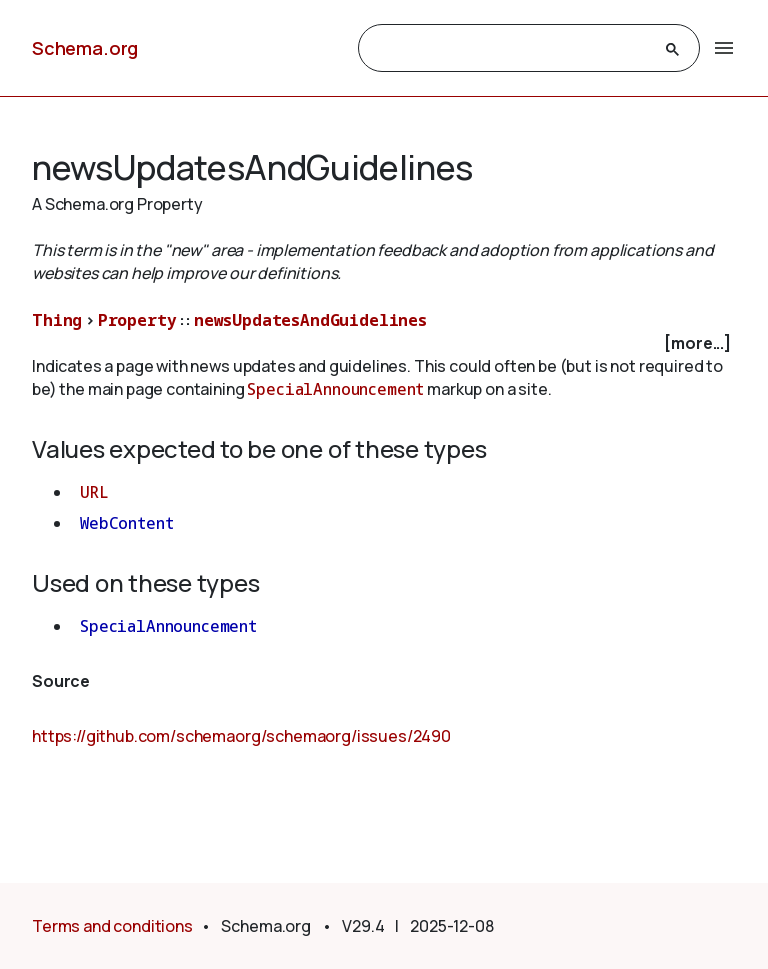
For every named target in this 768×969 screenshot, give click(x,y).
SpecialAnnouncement (335, 389)
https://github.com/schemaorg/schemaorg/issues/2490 (241, 736)
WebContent (126, 523)
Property (137, 320)
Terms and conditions (112, 926)
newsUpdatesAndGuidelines (310, 320)
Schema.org (85, 48)
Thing (57, 320)
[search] (511, 49)
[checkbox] (384, 343)
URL (94, 492)
